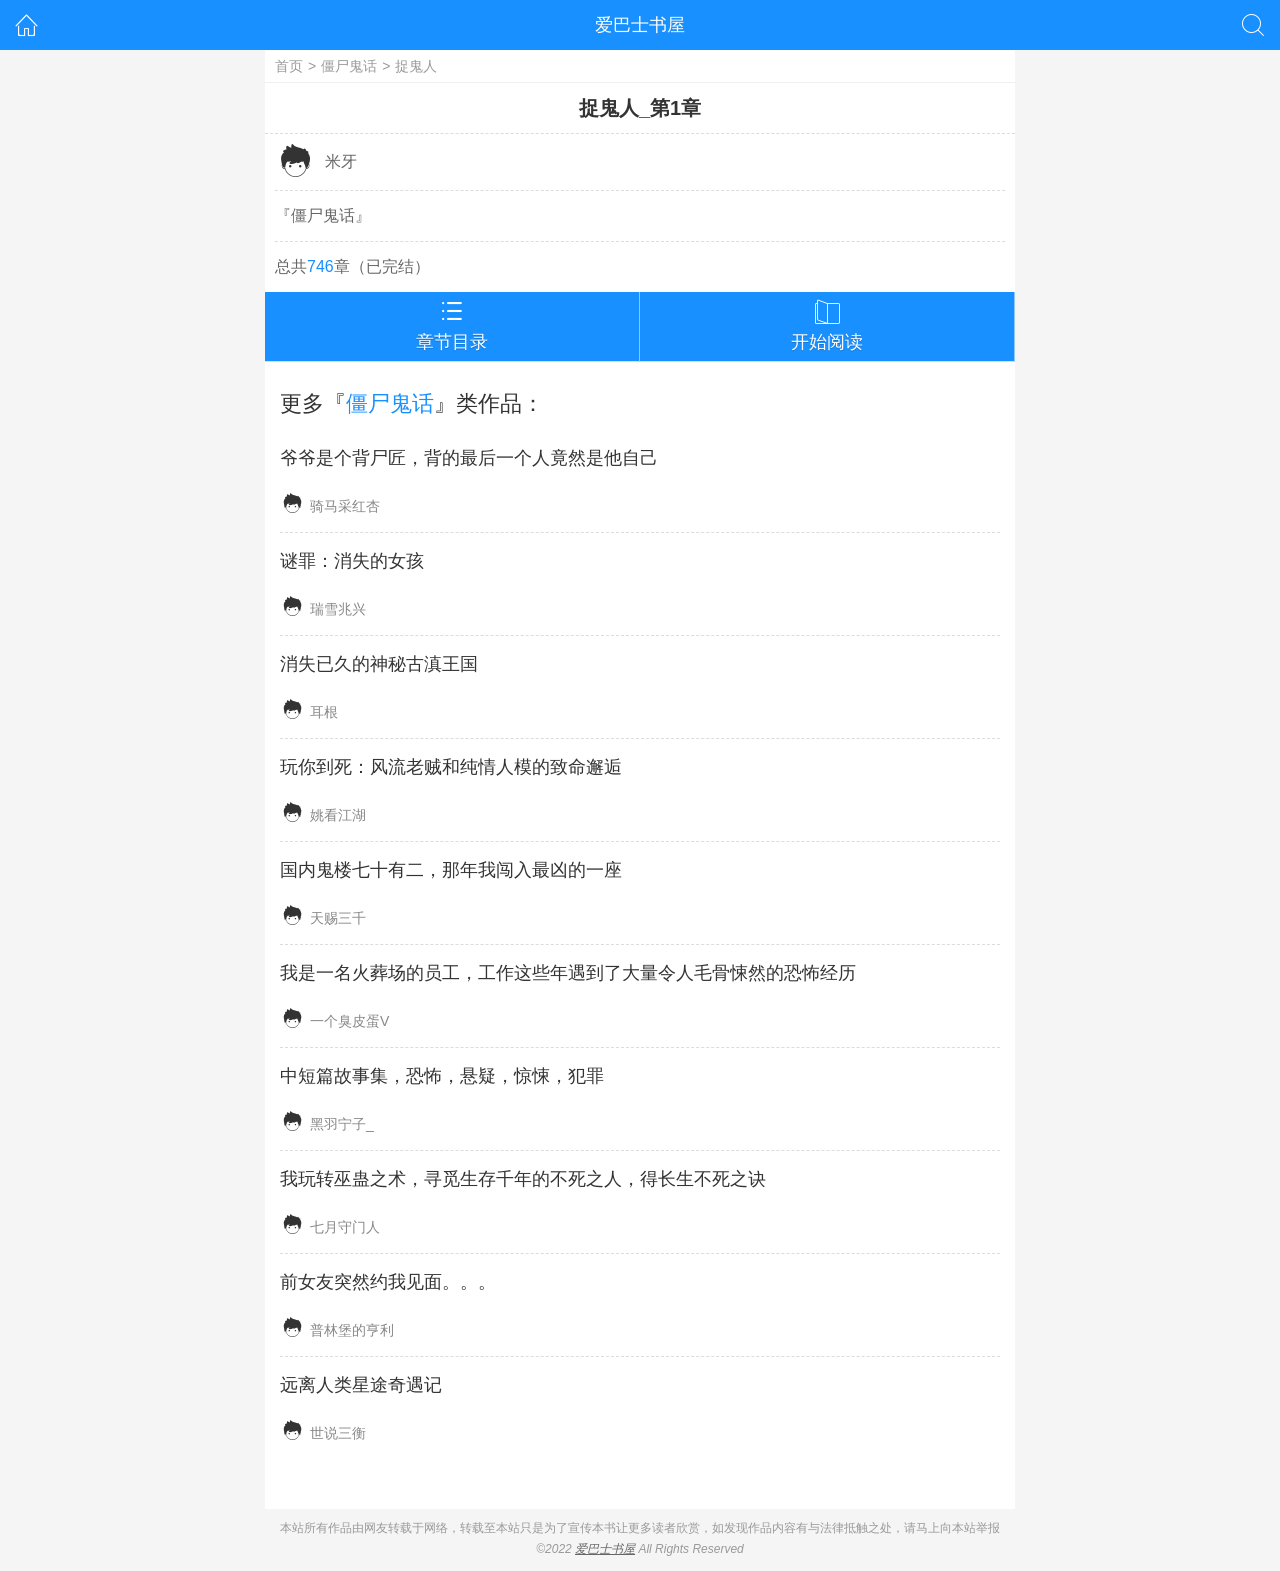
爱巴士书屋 (640, 25)
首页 (289, 66)
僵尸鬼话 (349, 66)
